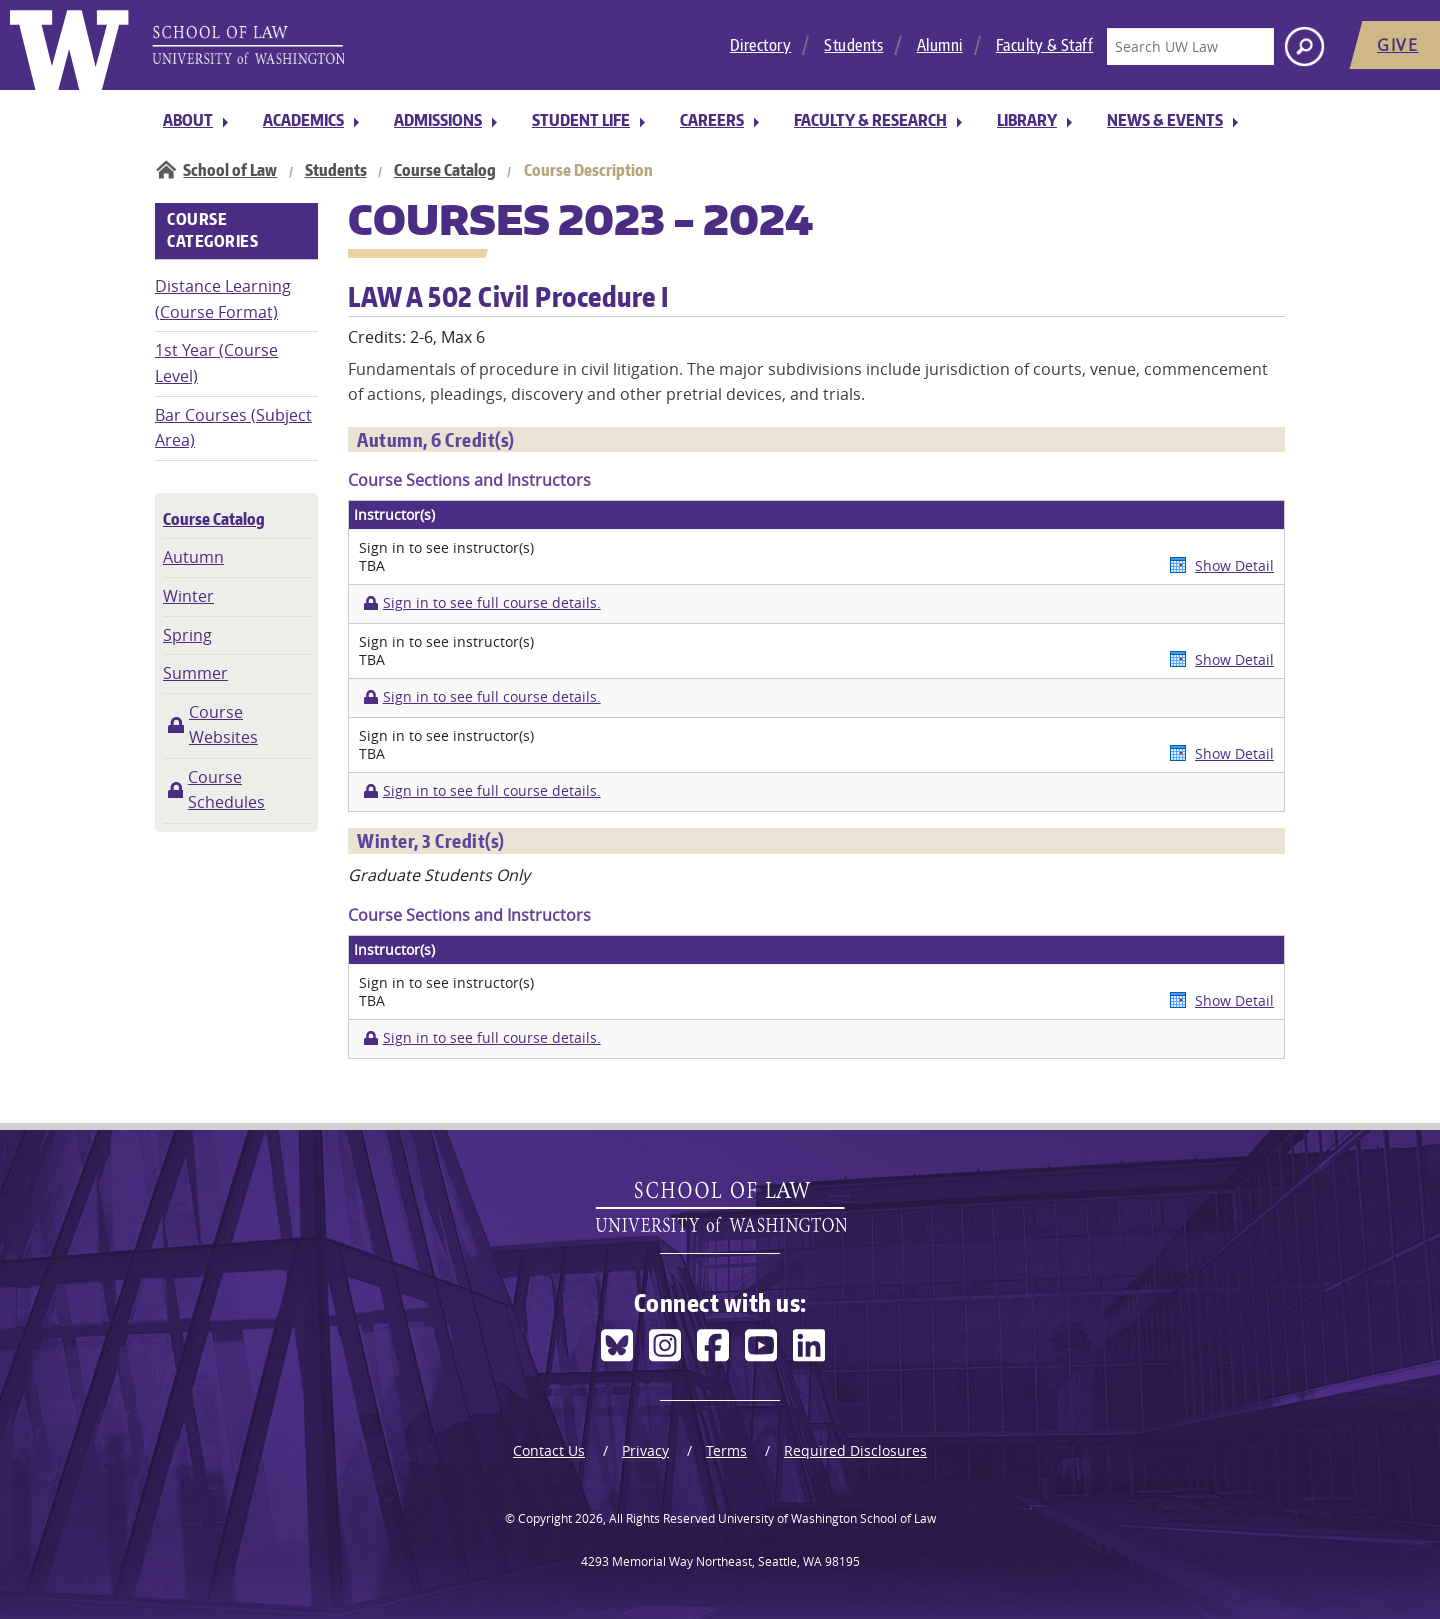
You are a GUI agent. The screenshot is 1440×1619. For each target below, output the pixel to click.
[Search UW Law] (1190, 46)
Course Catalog (445, 170)
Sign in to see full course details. (492, 603)
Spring (187, 635)
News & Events (1165, 120)
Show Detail (1234, 565)
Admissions (438, 120)
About (188, 120)
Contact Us (549, 1450)
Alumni (940, 45)
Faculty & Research (870, 120)
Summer (195, 673)
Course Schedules (226, 790)
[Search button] (1304, 46)
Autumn (193, 557)
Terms (726, 1450)
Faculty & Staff (1045, 45)
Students (853, 45)
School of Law (230, 170)
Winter (188, 596)
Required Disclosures (855, 1450)
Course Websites (223, 725)
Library (1027, 120)
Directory (761, 45)
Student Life (581, 120)
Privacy (645, 1450)
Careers (712, 120)
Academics (303, 120)
